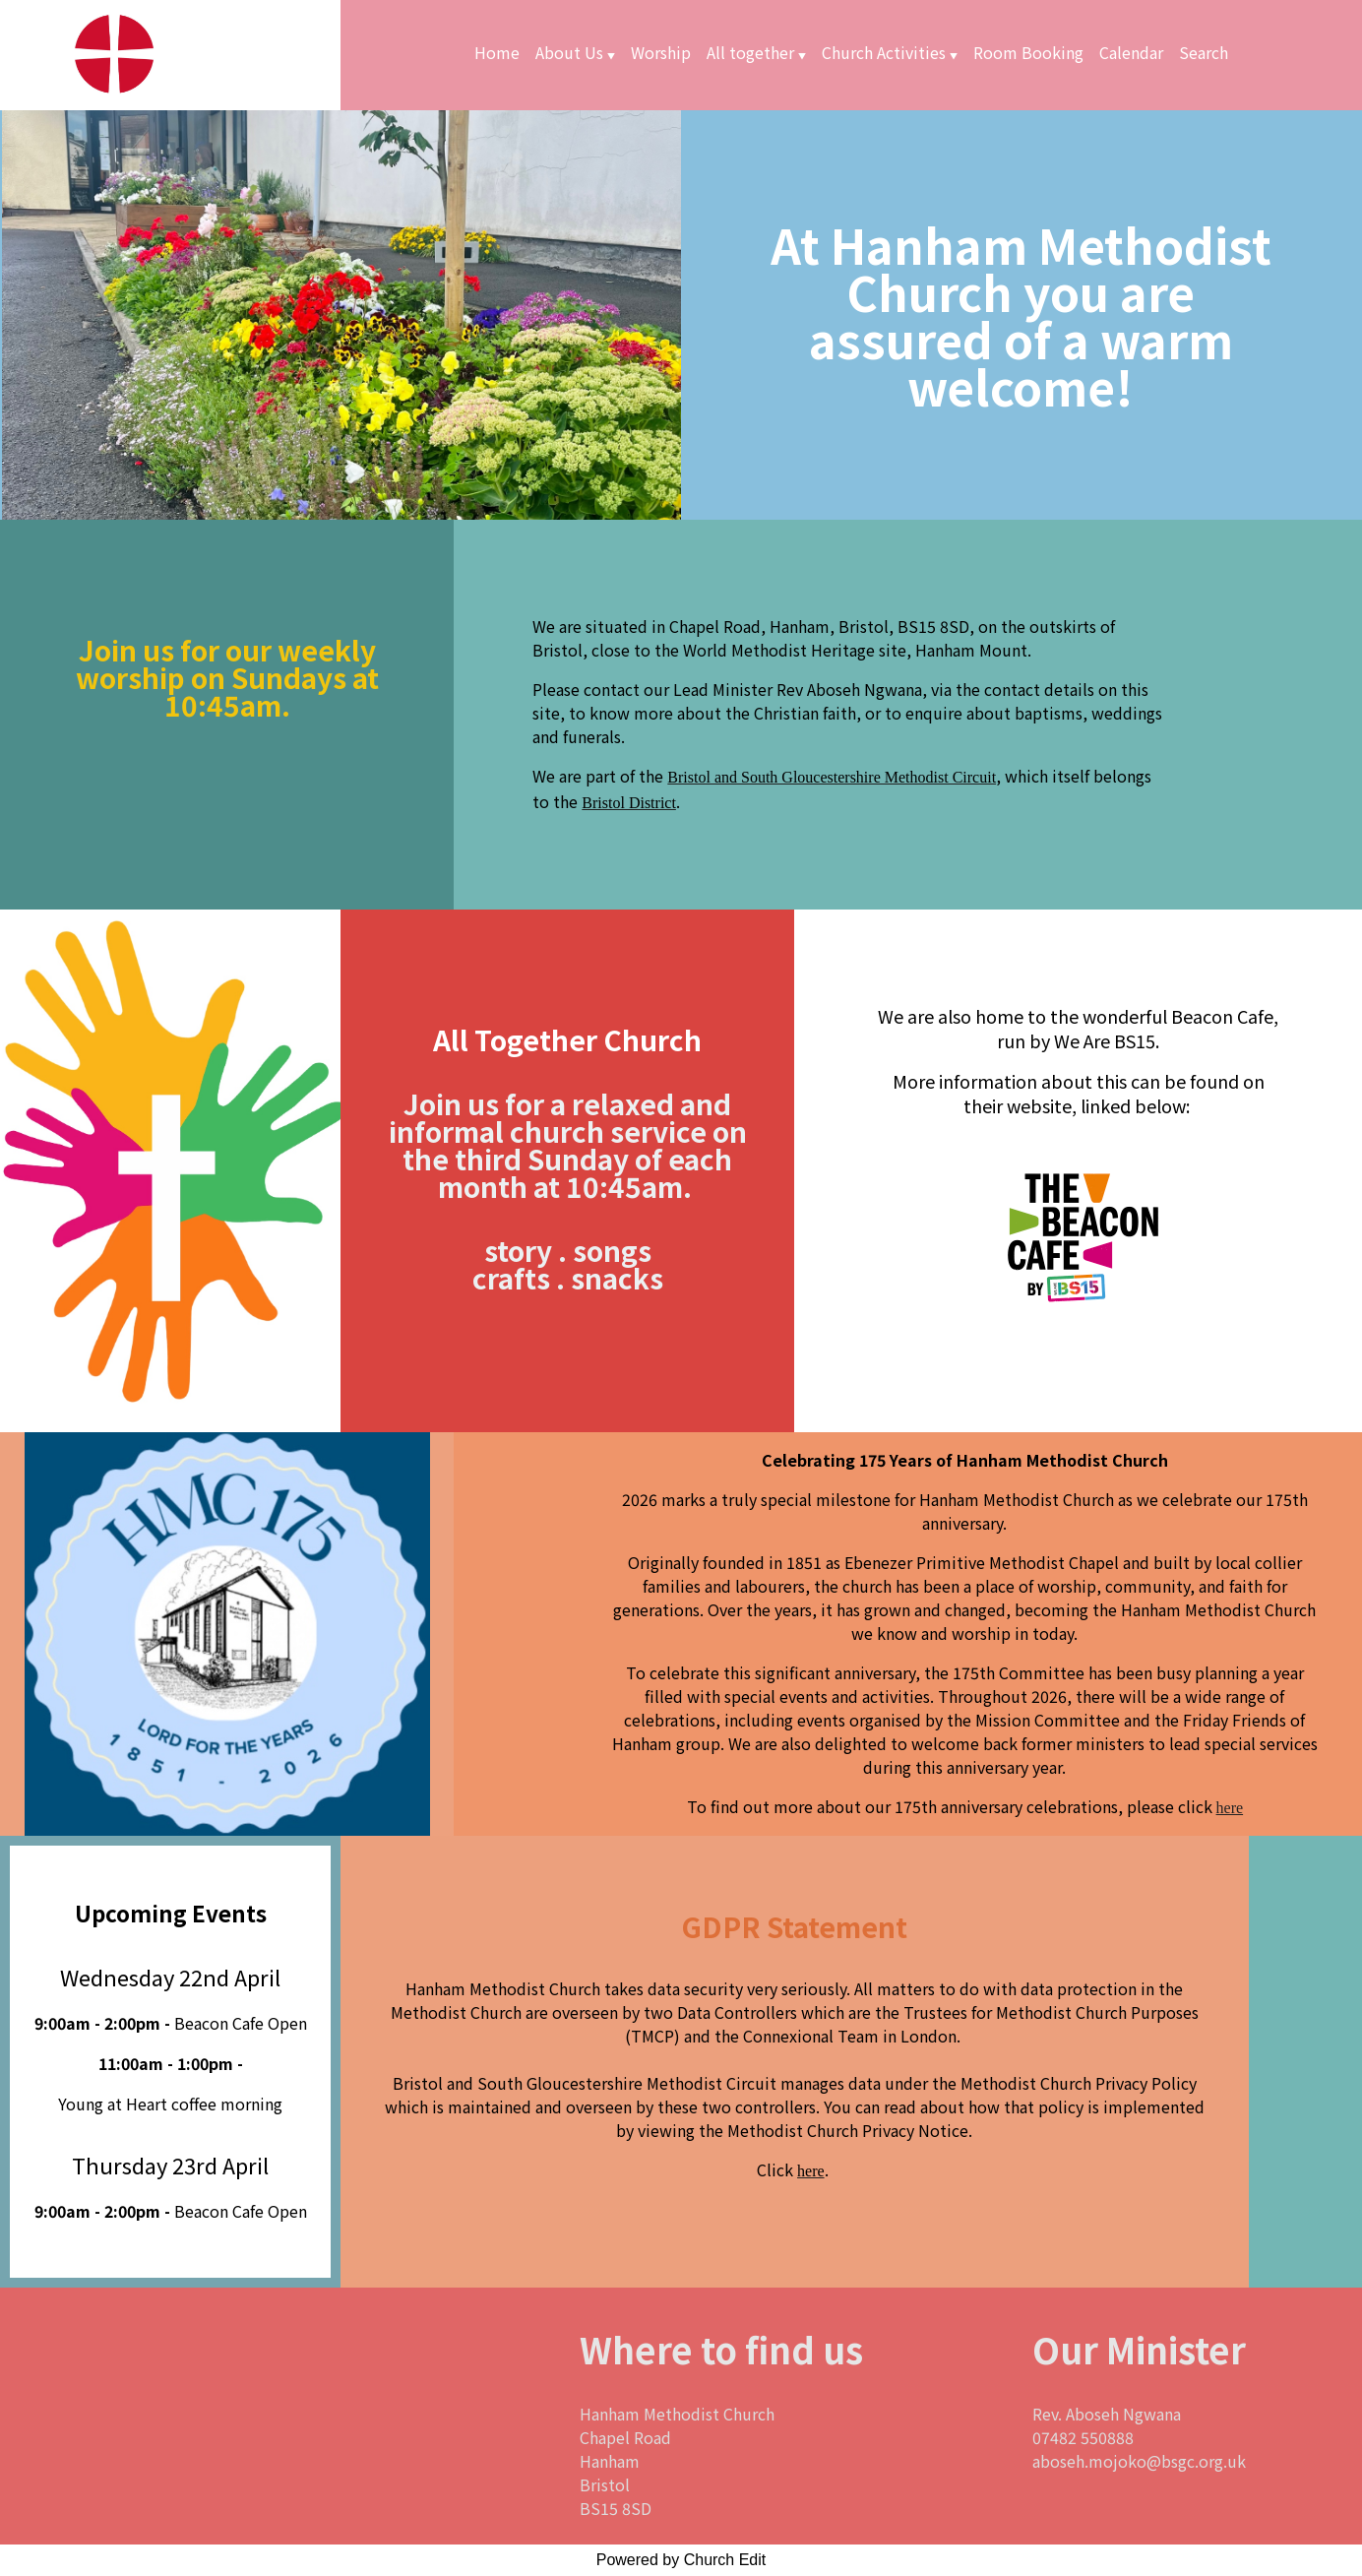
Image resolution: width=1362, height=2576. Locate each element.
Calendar (1131, 52)
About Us (569, 52)
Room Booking (1028, 52)
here (1230, 1807)
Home (497, 52)
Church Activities (884, 52)
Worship (661, 52)
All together (750, 52)
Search (1203, 52)
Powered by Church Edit (681, 2559)
